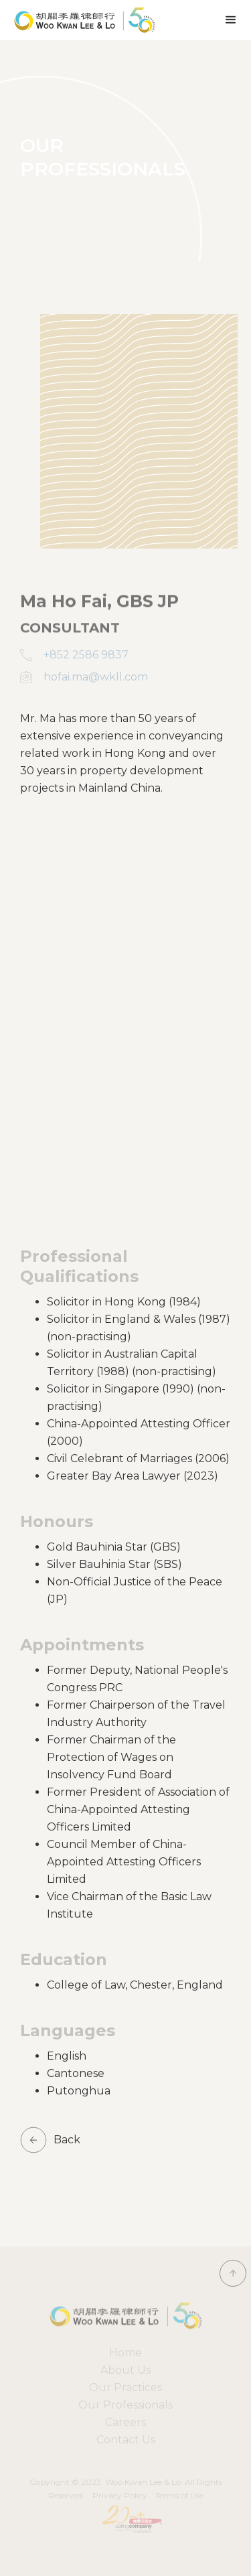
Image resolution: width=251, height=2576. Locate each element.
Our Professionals (125, 2405)
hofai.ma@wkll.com (96, 676)
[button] (231, 20)
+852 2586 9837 (86, 654)
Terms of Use (179, 2495)
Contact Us (125, 2439)
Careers (125, 2422)
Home (125, 2352)
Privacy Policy (119, 2495)
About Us (125, 2370)
